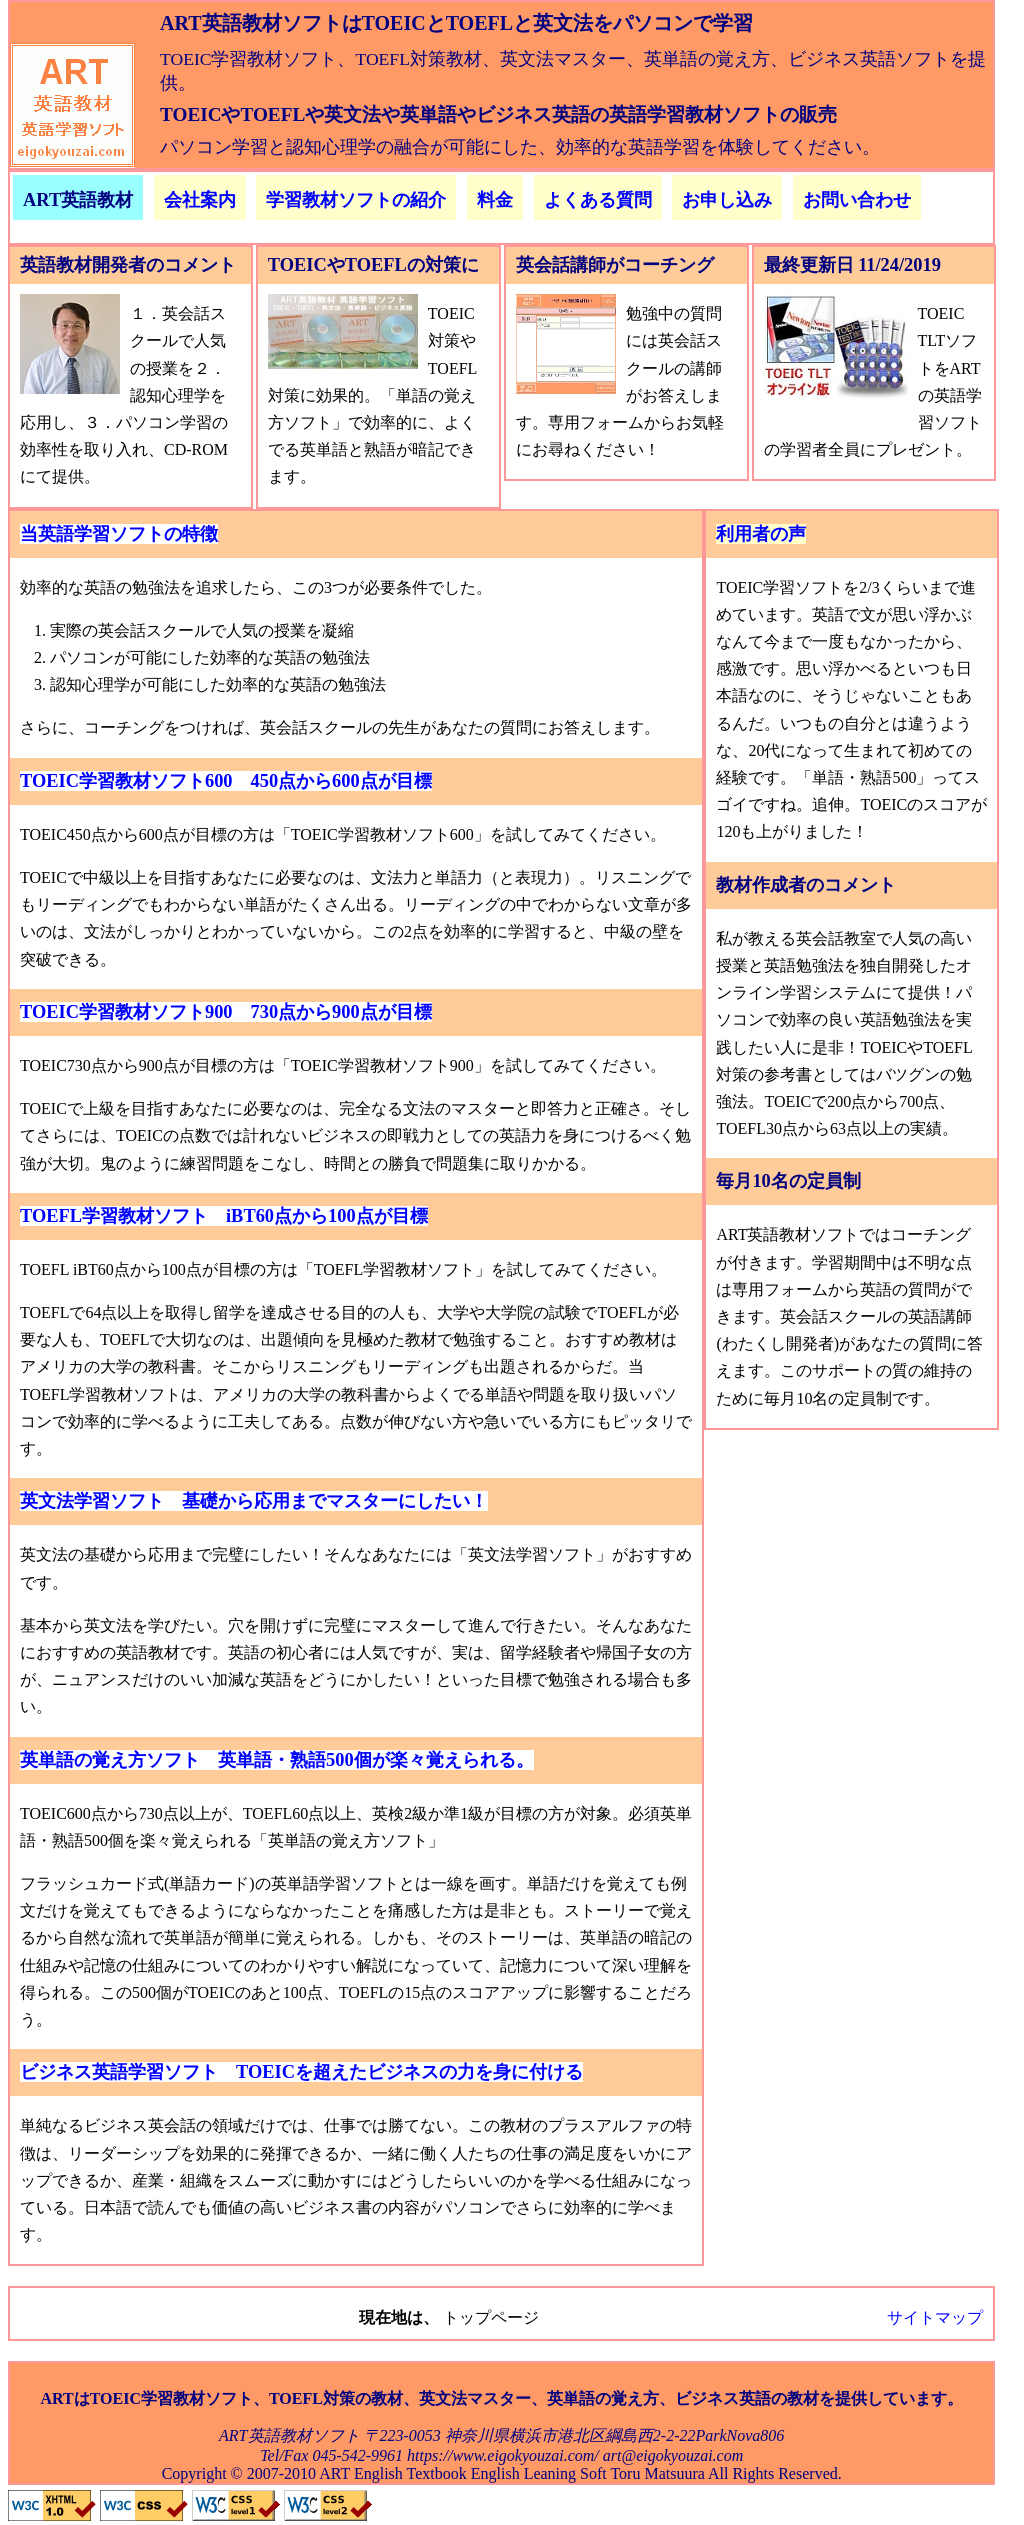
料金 (495, 200)
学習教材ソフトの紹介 (356, 200)
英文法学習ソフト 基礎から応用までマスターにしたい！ (254, 1501)
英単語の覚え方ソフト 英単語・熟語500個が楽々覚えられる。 (277, 1760)
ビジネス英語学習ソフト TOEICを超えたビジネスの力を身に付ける (301, 2072)
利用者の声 (761, 534)
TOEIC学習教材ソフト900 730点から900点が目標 (226, 1012)
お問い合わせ (857, 200)
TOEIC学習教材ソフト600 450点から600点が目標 (226, 781)
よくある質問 (598, 200)
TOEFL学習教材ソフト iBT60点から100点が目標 (224, 1216)
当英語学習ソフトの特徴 (119, 534)
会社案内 (200, 200)
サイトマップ (935, 2317)
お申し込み (727, 200)
